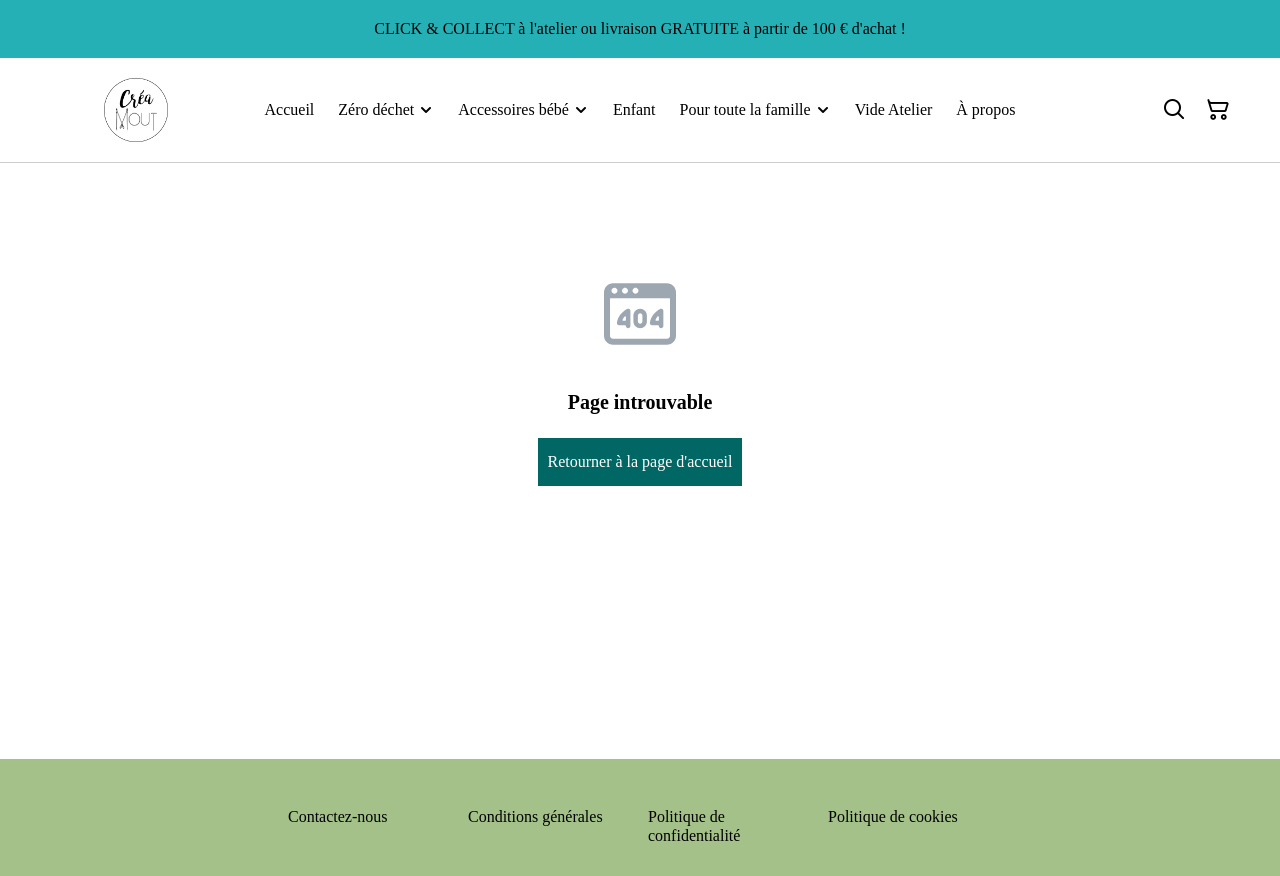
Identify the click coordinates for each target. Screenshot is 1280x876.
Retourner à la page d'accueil (639, 461)
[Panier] (1218, 110)
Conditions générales (535, 816)
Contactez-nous (338, 816)
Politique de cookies (893, 816)
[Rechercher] (1174, 110)
